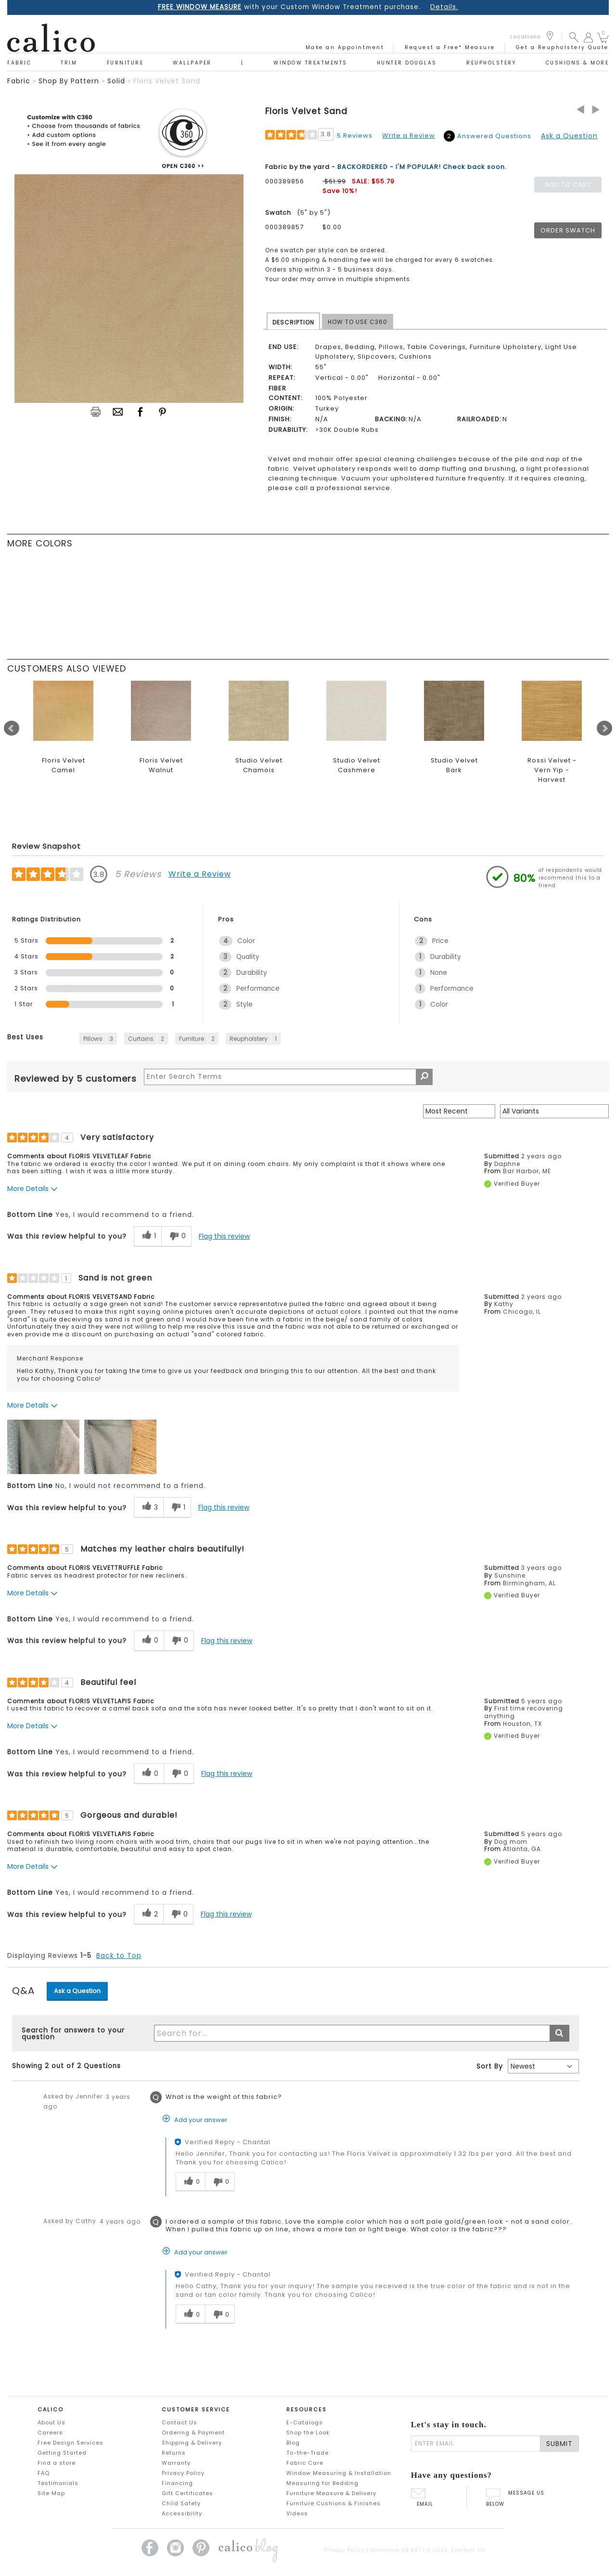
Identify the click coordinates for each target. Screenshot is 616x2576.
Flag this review (224, 1236)
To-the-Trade (307, 2453)
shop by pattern (68, 81)
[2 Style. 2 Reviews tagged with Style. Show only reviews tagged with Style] (301, 1004)
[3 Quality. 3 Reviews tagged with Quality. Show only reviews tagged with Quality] (301, 957)
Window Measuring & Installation (338, 2473)
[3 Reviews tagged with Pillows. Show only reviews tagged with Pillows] (98, 1039)
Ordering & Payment (193, 2432)
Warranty (176, 2463)
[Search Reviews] (288, 1077)
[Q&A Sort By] (543, 2066)
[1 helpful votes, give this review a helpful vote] (147, 1236)
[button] (574, 36)
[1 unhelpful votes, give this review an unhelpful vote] (177, 1507)
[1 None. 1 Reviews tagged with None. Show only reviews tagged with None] (497, 973)
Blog (293, 2443)
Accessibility (182, 2513)
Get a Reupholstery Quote (562, 47)
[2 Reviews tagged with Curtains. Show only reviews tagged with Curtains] (146, 1039)
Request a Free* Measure (450, 47)
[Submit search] (559, 2033)
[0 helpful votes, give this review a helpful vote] (149, 1641)
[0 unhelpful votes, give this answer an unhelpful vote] (220, 2181)
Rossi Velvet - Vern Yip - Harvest (552, 770)
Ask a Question (569, 136)
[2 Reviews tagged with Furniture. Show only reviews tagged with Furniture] (196, 1039)
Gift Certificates (187, 2493)
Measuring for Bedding (322, 2483)
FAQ (44, 2473)
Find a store (57, 2463)
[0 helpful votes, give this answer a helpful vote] (190, 2181)
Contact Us (179, 2422)
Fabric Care (304, 2463)
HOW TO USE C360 (357, 322)
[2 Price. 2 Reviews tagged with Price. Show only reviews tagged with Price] (497, 941)
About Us (51, 2422)
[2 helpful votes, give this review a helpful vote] (148, 1914)
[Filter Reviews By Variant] (554, 1111)
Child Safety (181, 2503)
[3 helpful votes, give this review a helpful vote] (148, 1507)
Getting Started (62, 2453)
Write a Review (408, 135)
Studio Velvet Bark (454, 765)
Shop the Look (308, 2432)
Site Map (51, 2493)
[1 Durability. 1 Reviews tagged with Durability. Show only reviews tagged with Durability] (497, 957)
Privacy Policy (183, 2473)
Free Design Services (70, 2443)
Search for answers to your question (73, 2033)
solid (116, 81)
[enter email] (475, 2443)
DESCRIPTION (293, 322)
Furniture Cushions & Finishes (333, 2503)
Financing (177, 2483)
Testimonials (58, 2483)
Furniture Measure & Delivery (331, 2493)
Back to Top (118, 1955)
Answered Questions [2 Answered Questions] (494, 136)
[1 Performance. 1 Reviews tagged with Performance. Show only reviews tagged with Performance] (497, 989)
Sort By (489, 2066)
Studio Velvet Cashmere (356, 765)
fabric (18, 81)
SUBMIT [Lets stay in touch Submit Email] (559, 2443)
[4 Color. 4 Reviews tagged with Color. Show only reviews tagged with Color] (301, 941)
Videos (297, 2513)
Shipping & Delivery (192, 2443)
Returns (174, 2453)
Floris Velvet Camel (63, 765)
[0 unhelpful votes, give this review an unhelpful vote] (176, 1236)
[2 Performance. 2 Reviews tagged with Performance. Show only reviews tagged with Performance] (301, 989)
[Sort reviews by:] (459, 1111)
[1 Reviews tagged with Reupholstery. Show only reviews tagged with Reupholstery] (253, 1039)
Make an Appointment (345, 47)
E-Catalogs (304, 2422)
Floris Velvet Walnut (161, 765)
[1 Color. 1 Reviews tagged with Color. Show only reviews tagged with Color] (497, 1004)
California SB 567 (396, 2550)
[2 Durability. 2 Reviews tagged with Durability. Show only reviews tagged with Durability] (301, 973)
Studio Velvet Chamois (258, 765)
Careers (50, 2432)
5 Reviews (354, 135)
